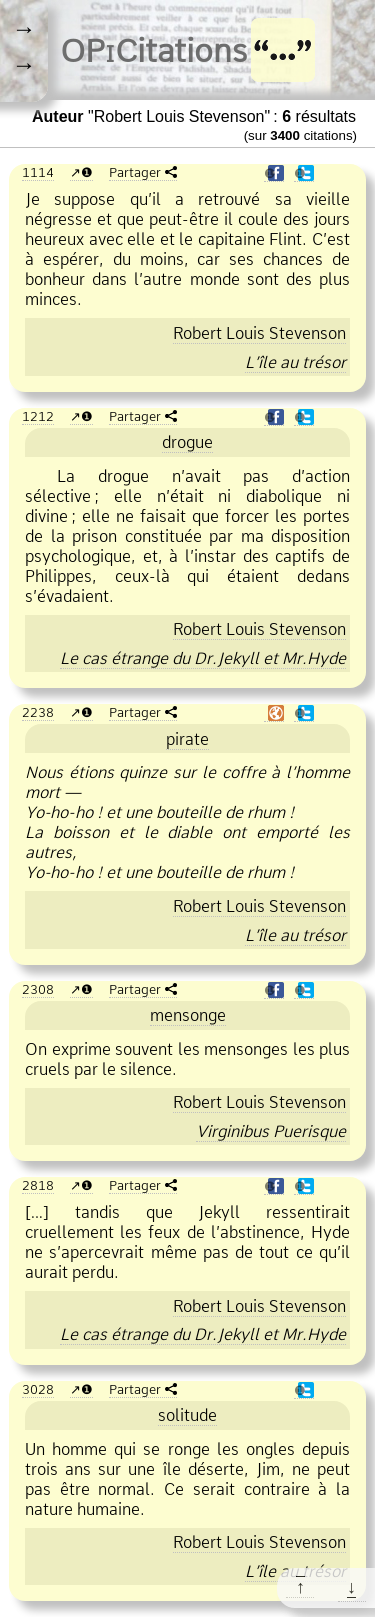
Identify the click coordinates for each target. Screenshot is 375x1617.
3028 (38, 1389)
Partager (135, 172)
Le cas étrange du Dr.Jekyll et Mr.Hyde (203, 658)
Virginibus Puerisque (271, 1131)
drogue (187, 442)
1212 (38, 416)
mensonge (188, 1015)
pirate (187, 739)
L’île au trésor (295, 362)
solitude (187, 1415)
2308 (38, 989)
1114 (38, 172)
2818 (38, 1185)
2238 (38, 712)
